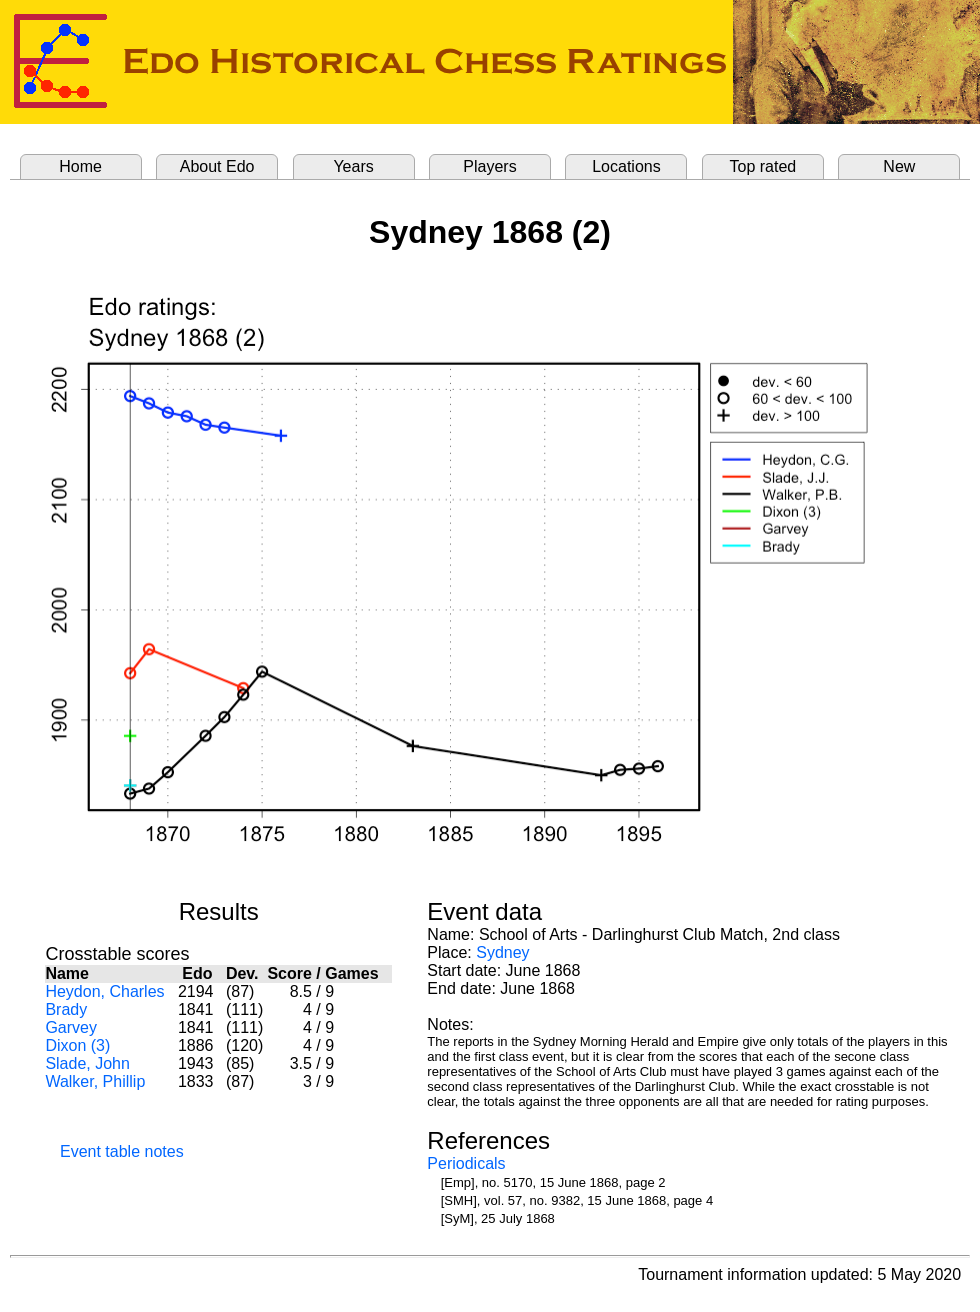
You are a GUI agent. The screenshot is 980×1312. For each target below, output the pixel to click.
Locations (626, 166)
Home (80, 166)
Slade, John (87, 1063)
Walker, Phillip (95, 1081)
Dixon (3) (77, 1045)
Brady (66, 1009)
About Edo (217, 166)
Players (489, 166)
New (899, 166)
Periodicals (466, 1163)
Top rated (763, 166)
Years (353, 166)
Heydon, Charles (104, 991)
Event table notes (122, 1151)
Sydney (502, 952)
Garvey (71, 1027)
